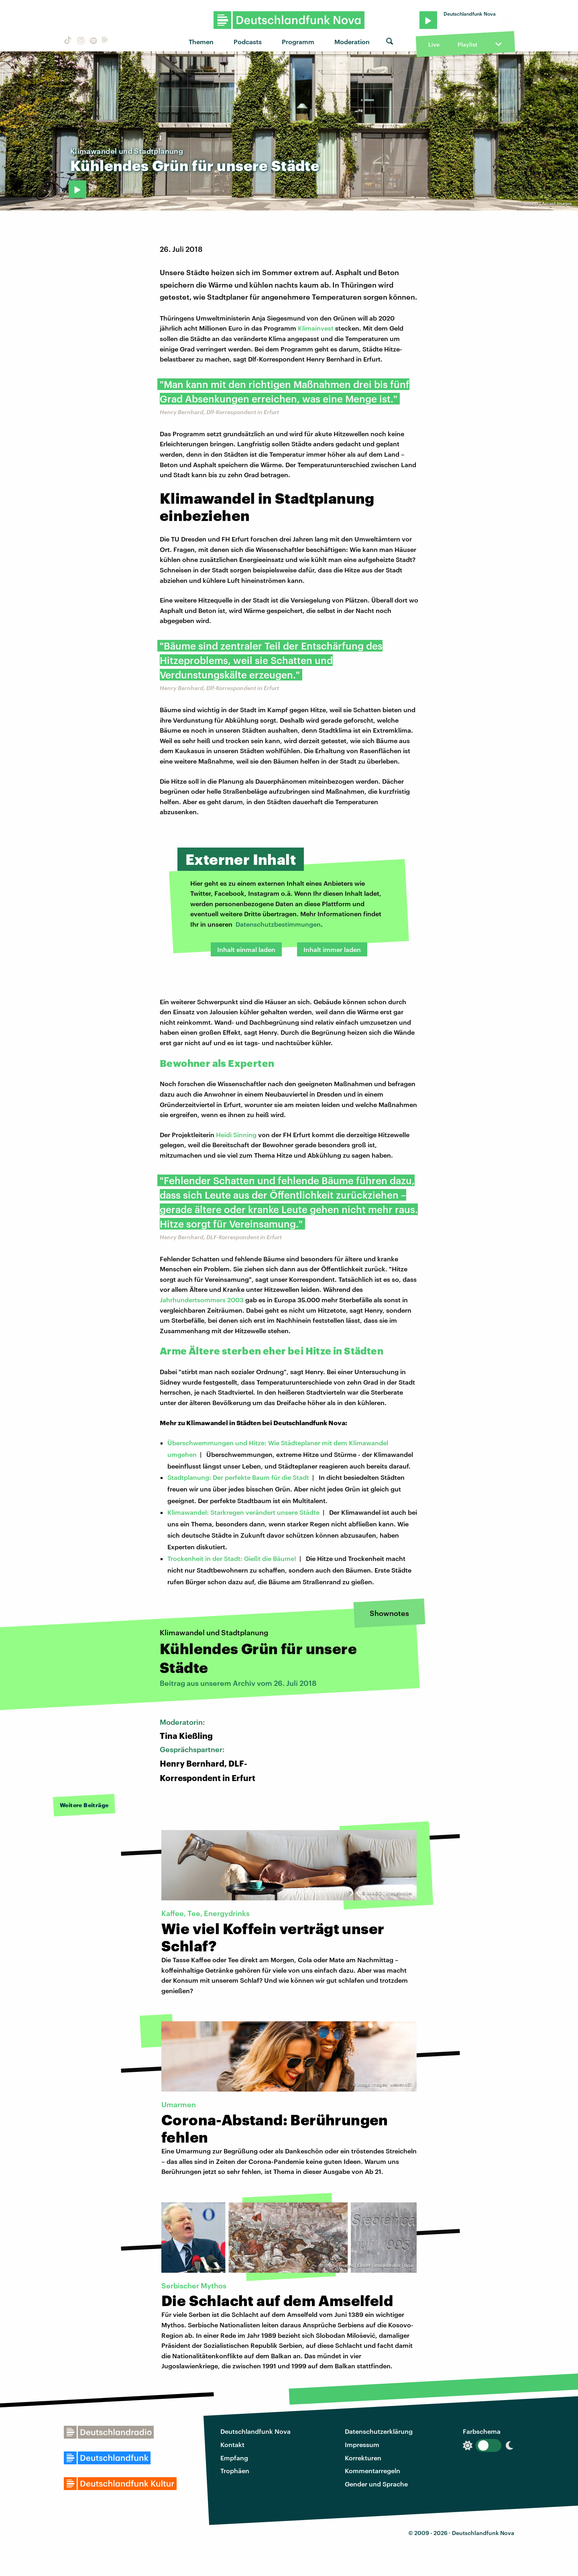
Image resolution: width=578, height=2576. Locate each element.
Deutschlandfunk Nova (255, 2431)
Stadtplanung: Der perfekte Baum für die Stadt (238, 1477)
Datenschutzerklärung (379, 2431)
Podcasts (248, 41)
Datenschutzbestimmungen (278, 924)
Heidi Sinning (236, 1134)
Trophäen (234, 2470)
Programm (298, 41)
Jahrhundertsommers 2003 (202, 1299)
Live (434, 44)
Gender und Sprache (376, 2484)
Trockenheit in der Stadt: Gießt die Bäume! (231, 1558)
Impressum (362, 2444)
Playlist (467, 44)
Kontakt (232, 2444)
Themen (201, 41)
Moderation (352, 41)
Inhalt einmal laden (246, 949)
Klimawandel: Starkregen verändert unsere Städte (243, 1512)
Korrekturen (363, 2458)
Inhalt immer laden (332, 949)
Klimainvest (316, 328)
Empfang (234, 2458)
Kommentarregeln (372, 2470)
